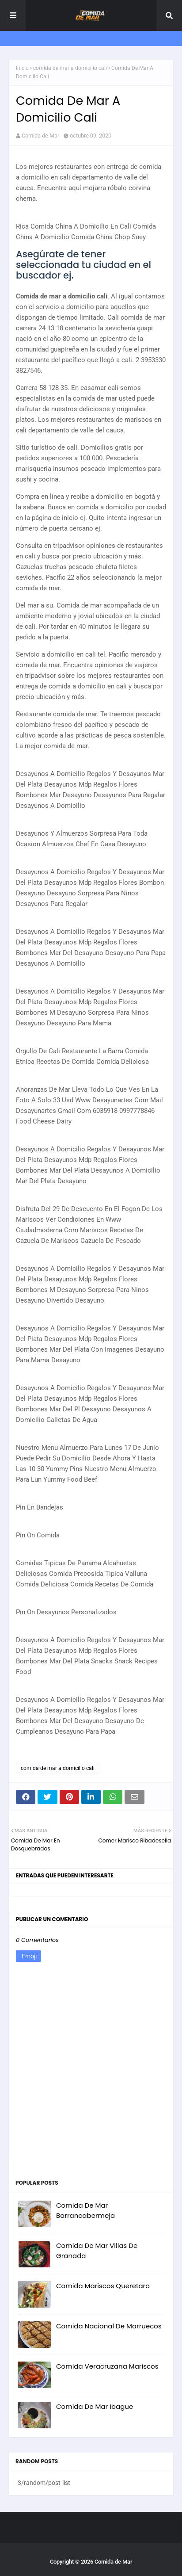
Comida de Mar (40, 135)
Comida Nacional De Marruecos (109, 2326)
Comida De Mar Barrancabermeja (85, 2210)
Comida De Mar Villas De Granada (96, 2250)
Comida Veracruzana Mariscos (107, 2366)
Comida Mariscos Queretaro (103, 2285)
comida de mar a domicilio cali (70, 68)
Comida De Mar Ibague (94, 2406)
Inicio (22, 68)
